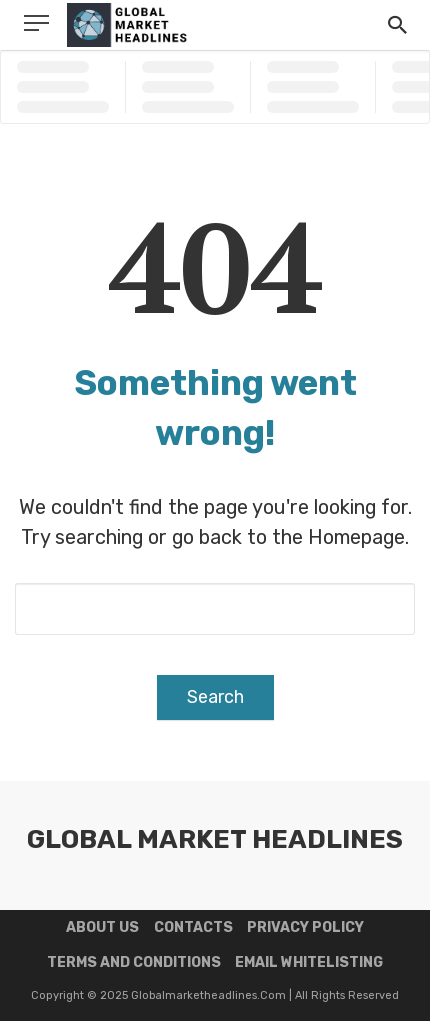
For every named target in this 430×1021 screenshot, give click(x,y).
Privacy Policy (305, 927)
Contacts (193, 927)
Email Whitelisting (309, 962)
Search (215, 697)
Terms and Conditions (134, 962)
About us (102, 927)
